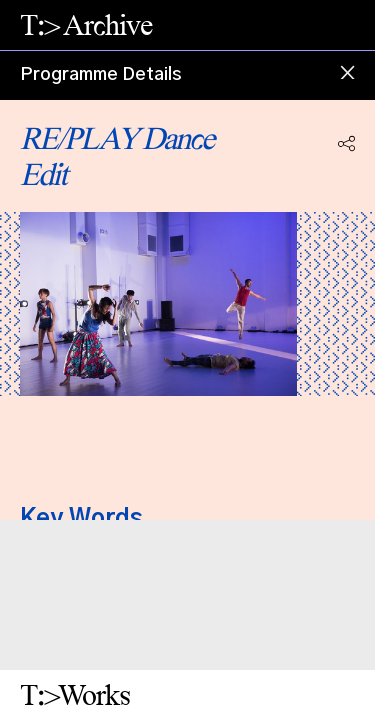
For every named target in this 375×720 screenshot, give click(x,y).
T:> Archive (86, 24)
